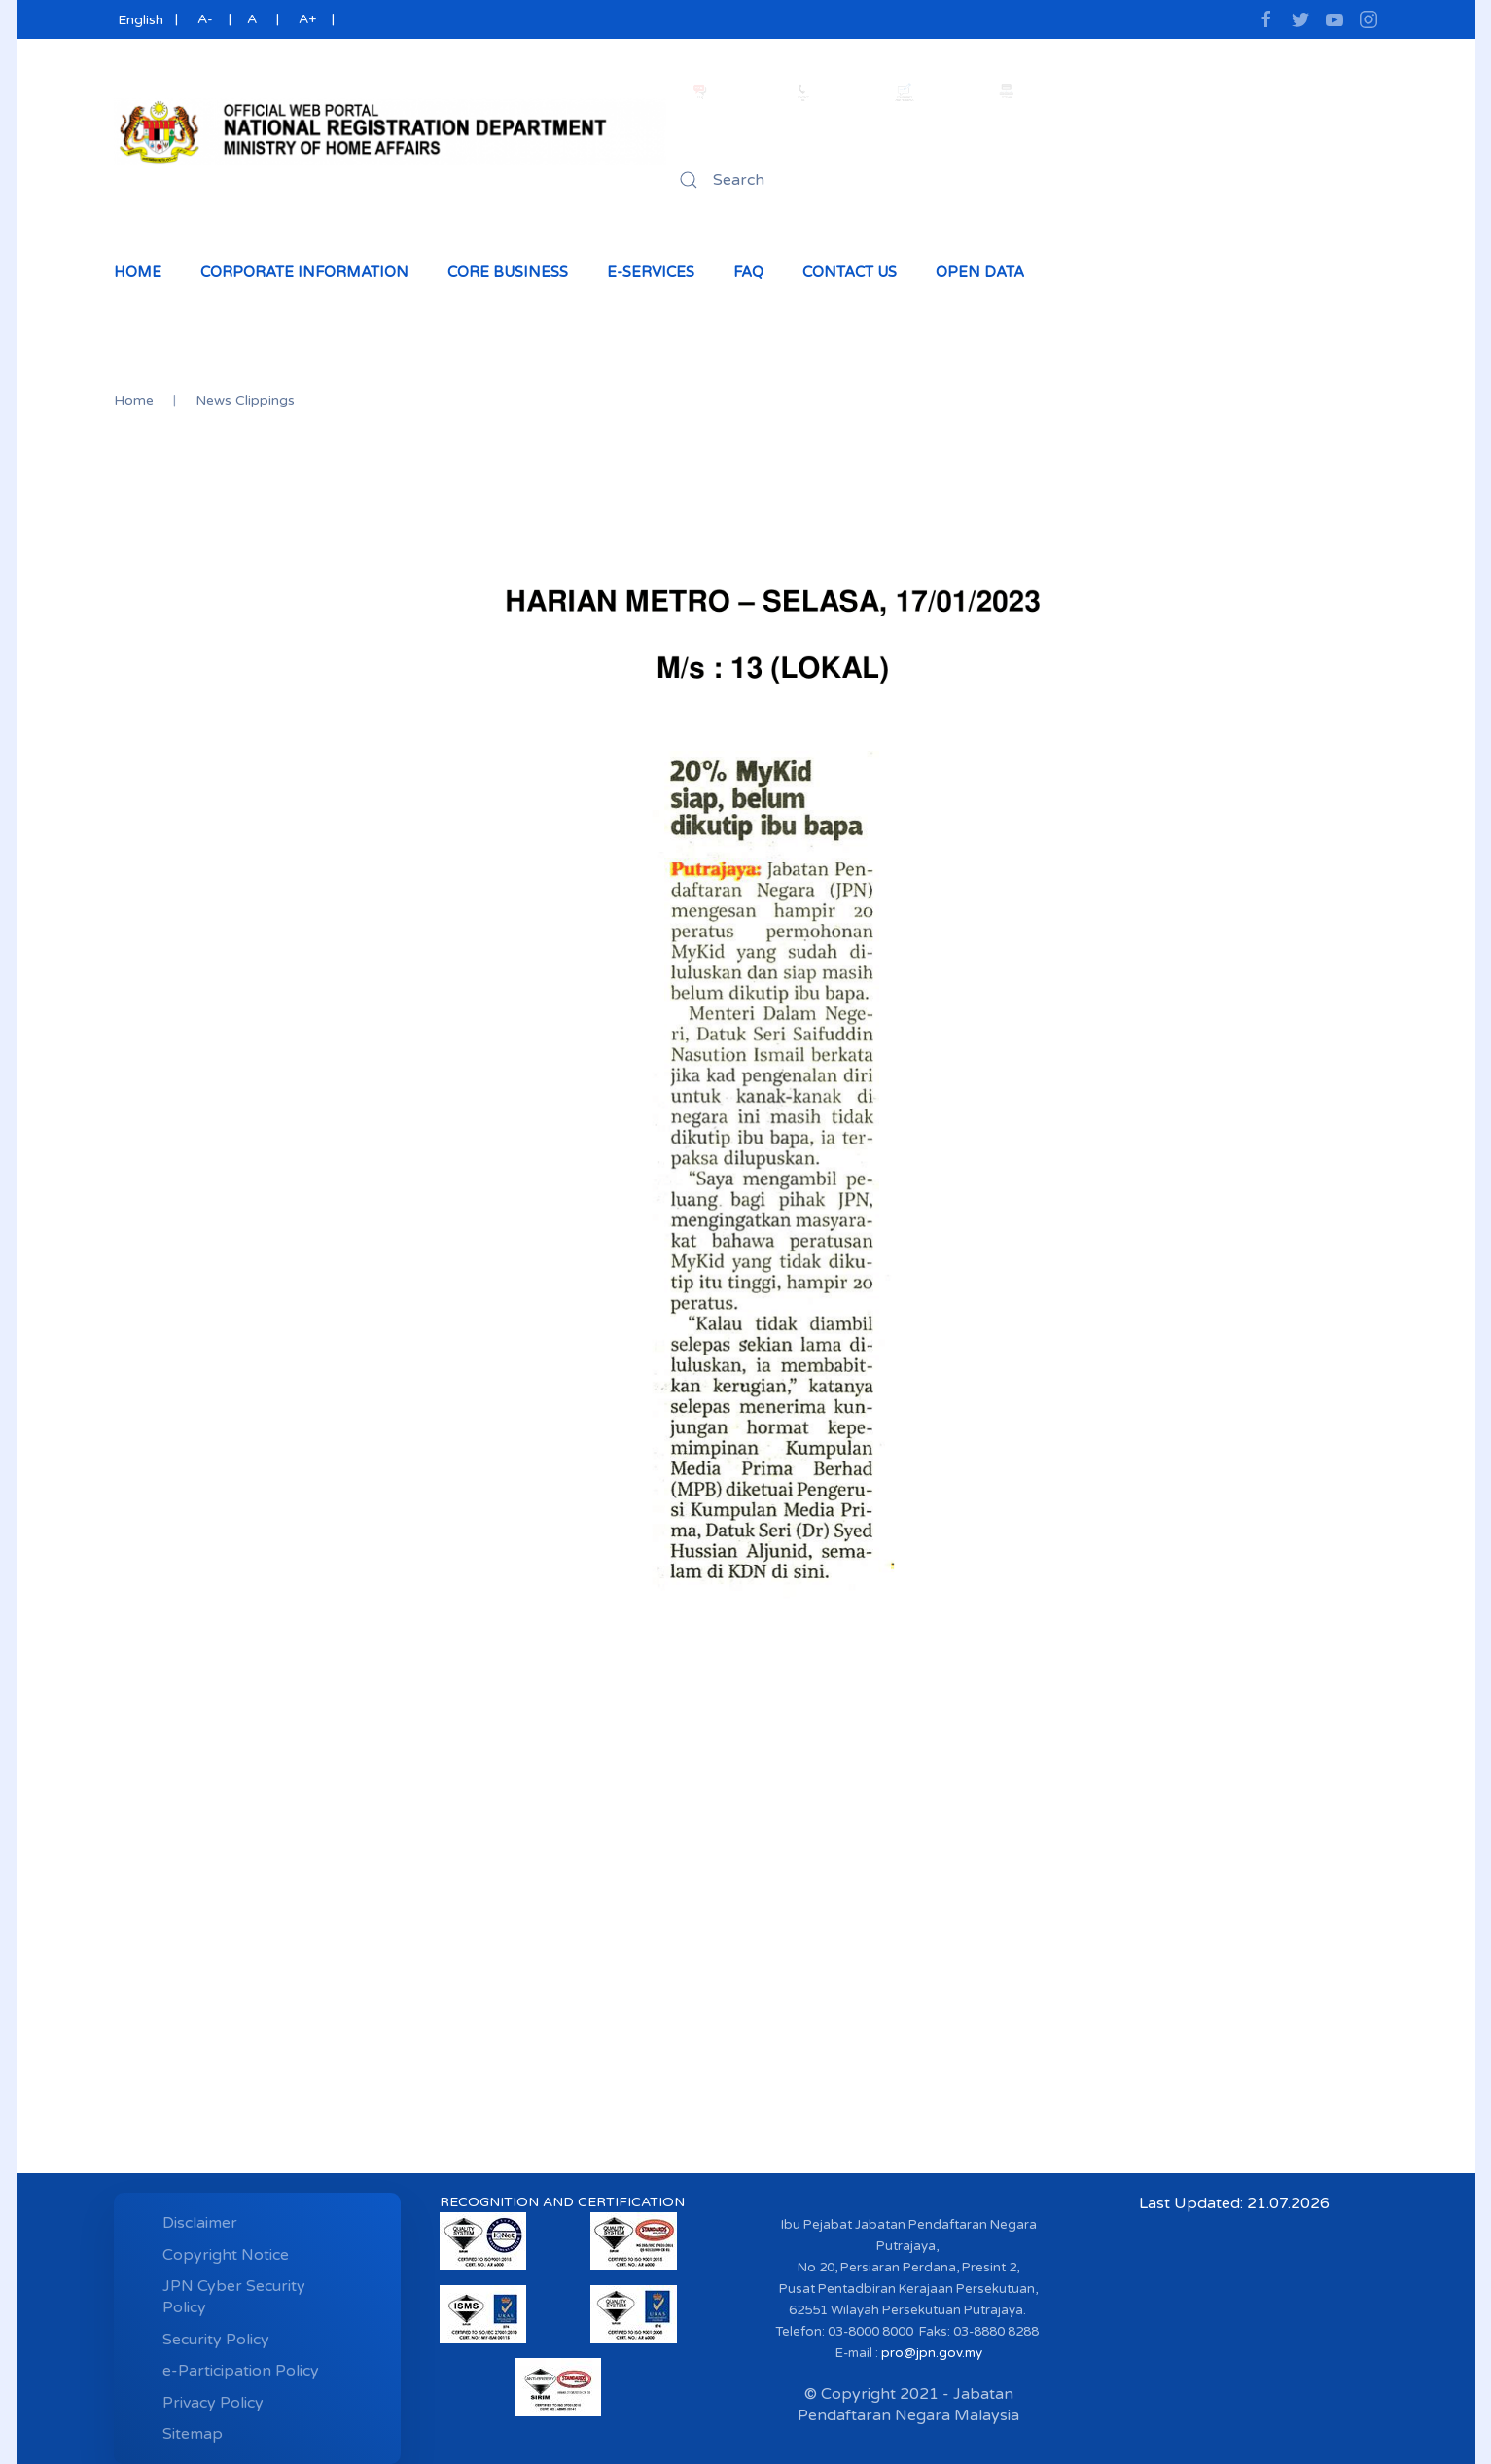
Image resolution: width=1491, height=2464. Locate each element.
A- (205, 19)
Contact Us (849, 272)
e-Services (650, 272)
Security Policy (215, 2339)
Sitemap (192, 2434)
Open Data (980, 272)
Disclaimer (199, 2223)
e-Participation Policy (240, 2370)
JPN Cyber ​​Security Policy (233, 2296)
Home (137, 272)
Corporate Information (304, 272)
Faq (748, 272)
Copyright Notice (225, 2255)
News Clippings (245, 400)
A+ (307, 19)
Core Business (507, 272)
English (138, 20)
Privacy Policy (213, 2402)
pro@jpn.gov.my (931, 2353)
